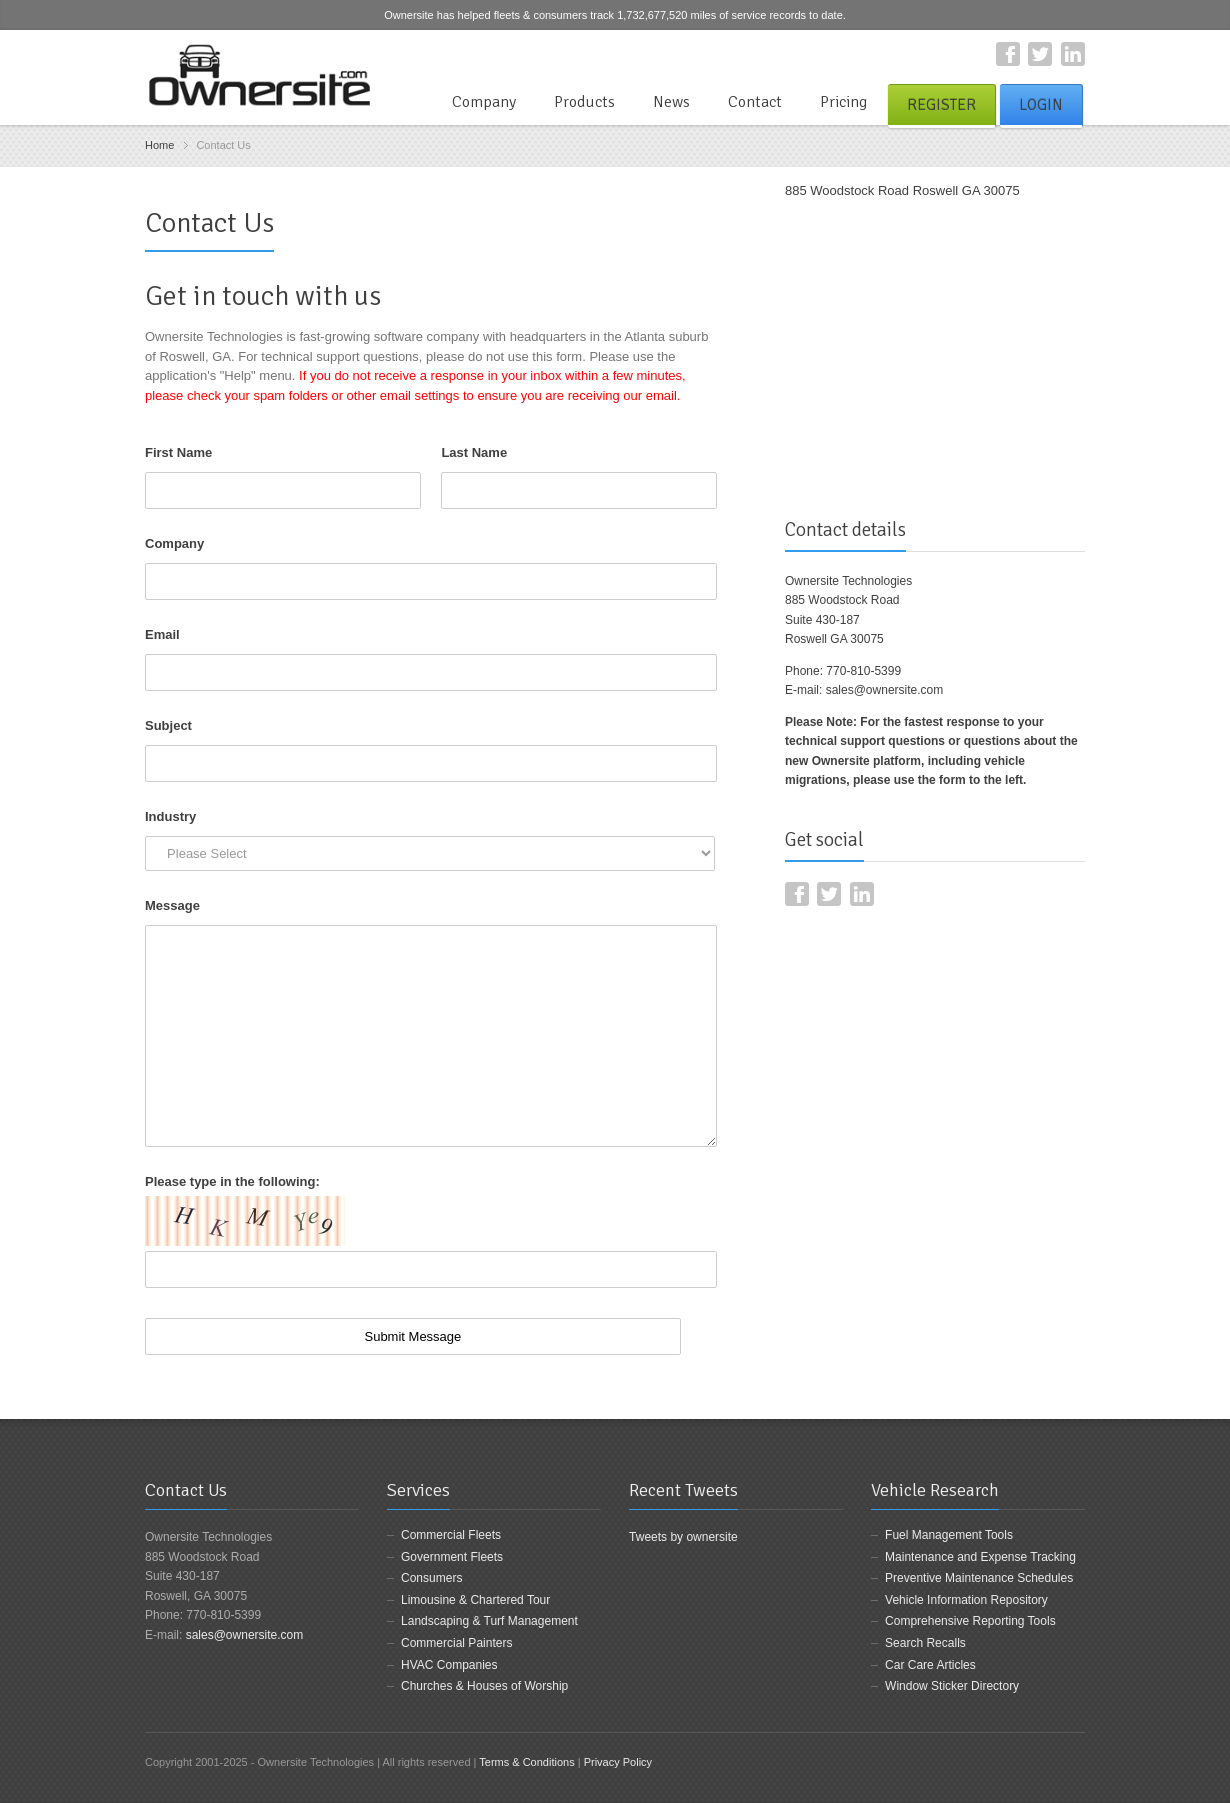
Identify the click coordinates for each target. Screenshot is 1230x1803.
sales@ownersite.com (885, 690)
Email (162, 634)
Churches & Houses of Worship (484, 1686)
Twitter (1040, 54)
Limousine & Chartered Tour (475, 1600)
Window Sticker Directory (952, 1686)
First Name (178, 452)
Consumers (431, 1578)
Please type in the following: (232, 1181)
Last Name (474, 452)
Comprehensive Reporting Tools (970, 1621)
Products (584, 102)
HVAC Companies (449, 1665)
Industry (170, 816)
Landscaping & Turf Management (489, 1621)
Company (484, 102)
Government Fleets (452, 1557)
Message (172, 905)
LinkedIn (1073, 54)
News (671, 102)
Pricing (843, 102)
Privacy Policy (618, 1762)
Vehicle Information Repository (966, 1600)
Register (941, 105)
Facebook (1008, 54)
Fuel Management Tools (949, 1535)
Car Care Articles (930, 1665)
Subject (168, 725)
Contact (755, 102)
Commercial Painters (456, 1643)
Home (159, 145)
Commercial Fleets (451, 1535)
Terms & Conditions (526, 1762)
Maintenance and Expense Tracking (980, 1557)
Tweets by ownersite (683, 1537)
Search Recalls (925, 1643)
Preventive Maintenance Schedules (979, 1578)
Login (1041, 105)
